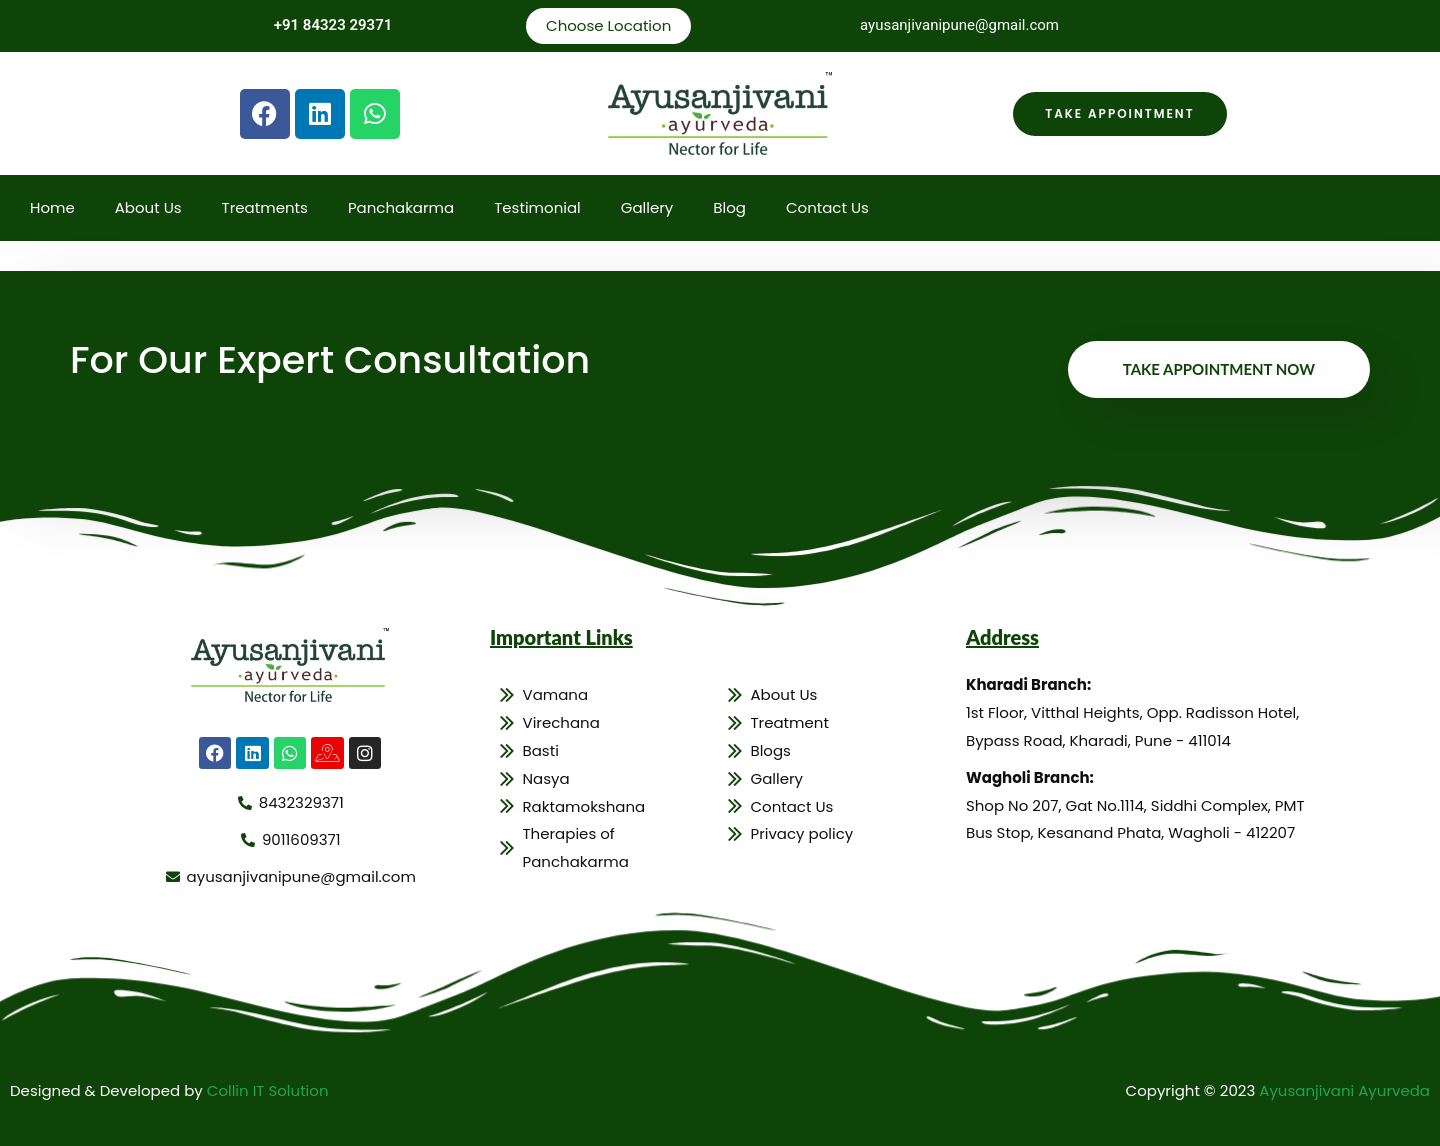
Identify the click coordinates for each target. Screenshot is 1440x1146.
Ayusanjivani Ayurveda (1344, 1090)
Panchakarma (401, 207)
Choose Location (608, 25)
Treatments (265, 207)
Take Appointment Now (1219, 369)
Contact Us (827, 207)
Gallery (647, 207)
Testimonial (537, 207)
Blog (729, 207)
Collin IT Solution (268, 1090)
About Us (148, 207)
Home (52, 207)
